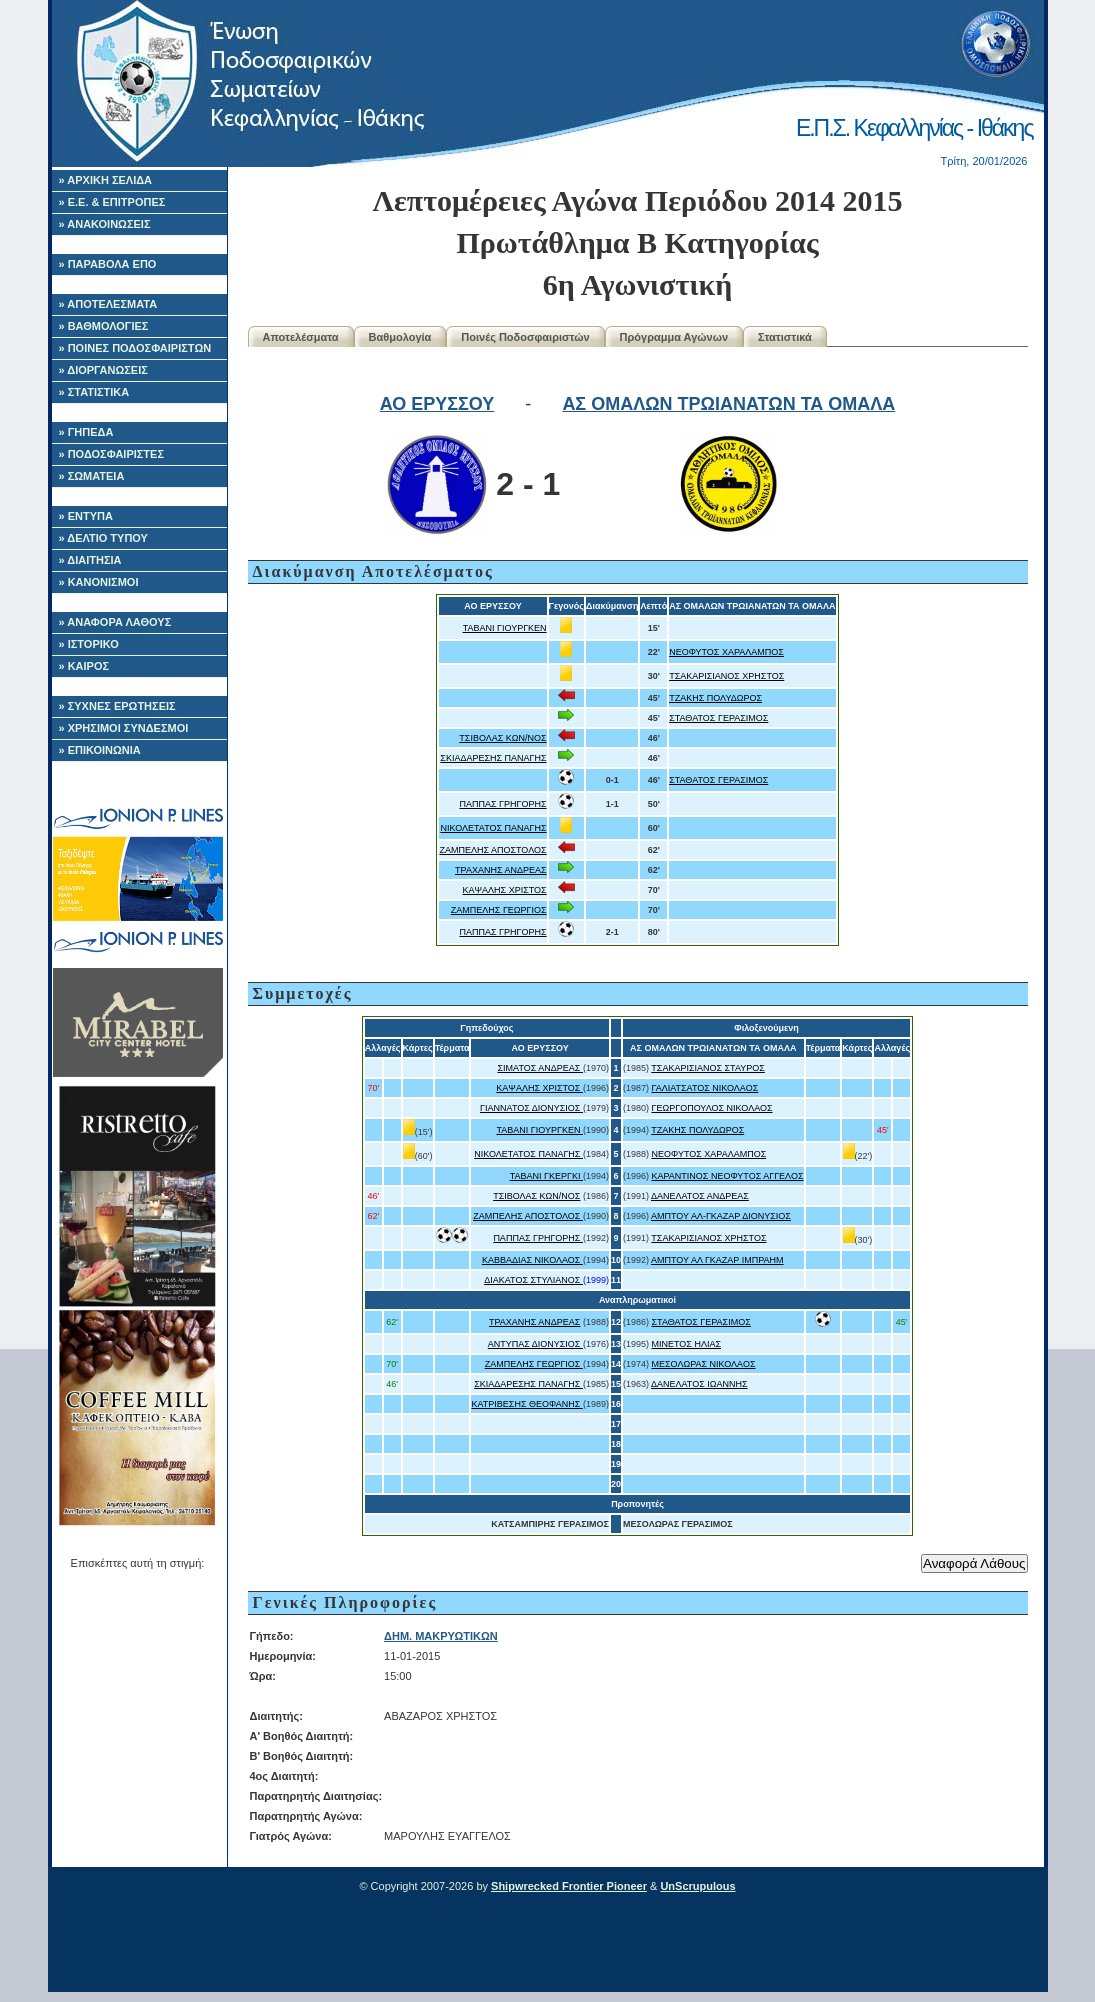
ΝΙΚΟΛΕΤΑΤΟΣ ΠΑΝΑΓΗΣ (493, 828)
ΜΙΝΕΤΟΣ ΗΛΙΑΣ (686, 1344)
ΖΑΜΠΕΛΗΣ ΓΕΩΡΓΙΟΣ (499, 910)
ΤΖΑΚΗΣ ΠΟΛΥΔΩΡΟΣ (715, 698)
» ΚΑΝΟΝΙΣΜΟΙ (99, 582)
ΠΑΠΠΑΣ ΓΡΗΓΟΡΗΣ (503, 804)
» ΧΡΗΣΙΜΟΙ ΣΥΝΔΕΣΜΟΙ (124, 728)
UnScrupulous (697, 1886)
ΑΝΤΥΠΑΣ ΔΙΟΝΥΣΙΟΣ (535, 1344)
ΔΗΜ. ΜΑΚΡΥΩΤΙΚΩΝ (441, 1636)
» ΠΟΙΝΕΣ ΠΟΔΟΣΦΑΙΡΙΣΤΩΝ (135, 348)
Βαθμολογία (400, 337)
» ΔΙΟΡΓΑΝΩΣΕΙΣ (103, 370)
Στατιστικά (785, 337)
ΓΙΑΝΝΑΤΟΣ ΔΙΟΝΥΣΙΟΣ (531, 1108)
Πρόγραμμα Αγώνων (674, 337)
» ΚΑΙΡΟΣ (84, 666)
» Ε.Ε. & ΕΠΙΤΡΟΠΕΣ (112, 202)
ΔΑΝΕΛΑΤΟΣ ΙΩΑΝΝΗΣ (699, 1384)
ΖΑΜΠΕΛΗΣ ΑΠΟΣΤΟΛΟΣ (492, 850)
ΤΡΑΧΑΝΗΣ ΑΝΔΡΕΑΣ (501, 870)
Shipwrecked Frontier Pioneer (569, 1886)
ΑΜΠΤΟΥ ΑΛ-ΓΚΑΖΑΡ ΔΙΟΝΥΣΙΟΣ (721, 1216)
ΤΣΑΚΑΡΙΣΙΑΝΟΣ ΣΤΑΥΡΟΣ (708, 1068)
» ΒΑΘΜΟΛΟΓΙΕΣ (104, 326)
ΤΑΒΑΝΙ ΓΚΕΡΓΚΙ (546, 1176)
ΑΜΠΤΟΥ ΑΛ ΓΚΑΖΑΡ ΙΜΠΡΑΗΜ (717, 1260)
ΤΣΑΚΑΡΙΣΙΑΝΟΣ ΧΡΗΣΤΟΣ (726, 676)
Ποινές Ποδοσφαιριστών (525, 337)
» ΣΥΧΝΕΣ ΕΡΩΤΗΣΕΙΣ (117, 706)
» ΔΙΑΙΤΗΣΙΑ (90, 560)
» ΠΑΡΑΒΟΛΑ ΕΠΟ (108, 264)
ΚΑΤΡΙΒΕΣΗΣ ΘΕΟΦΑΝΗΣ (526, 1404)
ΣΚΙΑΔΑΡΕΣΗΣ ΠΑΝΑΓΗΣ (493, 758)
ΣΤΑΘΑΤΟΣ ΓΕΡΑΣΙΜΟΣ (718, 718)
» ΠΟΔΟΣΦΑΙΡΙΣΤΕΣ (112, 454)
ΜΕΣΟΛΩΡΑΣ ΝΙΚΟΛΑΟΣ (704, 1364)
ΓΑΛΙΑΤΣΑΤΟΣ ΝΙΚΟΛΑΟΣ (705, 1088)
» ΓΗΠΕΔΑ (86, 432)
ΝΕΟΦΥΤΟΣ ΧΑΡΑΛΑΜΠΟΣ (726, 652)
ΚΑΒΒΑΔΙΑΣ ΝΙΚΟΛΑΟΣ (532, 1260)
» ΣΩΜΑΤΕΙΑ (92, 476)
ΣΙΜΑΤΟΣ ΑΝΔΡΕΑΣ (540, 1068)
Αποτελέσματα (301, 337)
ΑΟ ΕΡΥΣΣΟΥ (437, 404)
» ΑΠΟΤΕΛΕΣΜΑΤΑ (108, 304)
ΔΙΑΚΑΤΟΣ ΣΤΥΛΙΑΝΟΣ (533, 1280)
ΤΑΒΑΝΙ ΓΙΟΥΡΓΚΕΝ (505, 628)
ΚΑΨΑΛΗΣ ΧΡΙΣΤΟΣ (505, 890)
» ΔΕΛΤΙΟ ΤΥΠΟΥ (103, 538)
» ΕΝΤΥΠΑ (86, 516)
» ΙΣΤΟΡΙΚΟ (89, 644)
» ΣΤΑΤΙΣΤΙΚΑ (94, 392)
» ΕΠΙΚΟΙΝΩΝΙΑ (100, 750)
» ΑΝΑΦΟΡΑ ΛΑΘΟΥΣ (115, 622)
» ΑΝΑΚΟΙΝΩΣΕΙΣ (105, 224)
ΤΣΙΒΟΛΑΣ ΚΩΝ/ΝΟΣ (502, 738)
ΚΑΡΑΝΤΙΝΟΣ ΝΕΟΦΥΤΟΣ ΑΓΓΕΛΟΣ (728, 1176)
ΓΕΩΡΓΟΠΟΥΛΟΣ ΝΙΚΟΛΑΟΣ (712, 1108)
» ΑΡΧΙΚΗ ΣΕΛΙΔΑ (106, 180)
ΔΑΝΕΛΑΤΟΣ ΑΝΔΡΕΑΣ (700, 1196)
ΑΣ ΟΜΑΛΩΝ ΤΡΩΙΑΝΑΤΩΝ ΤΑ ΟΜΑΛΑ (728, 404)
